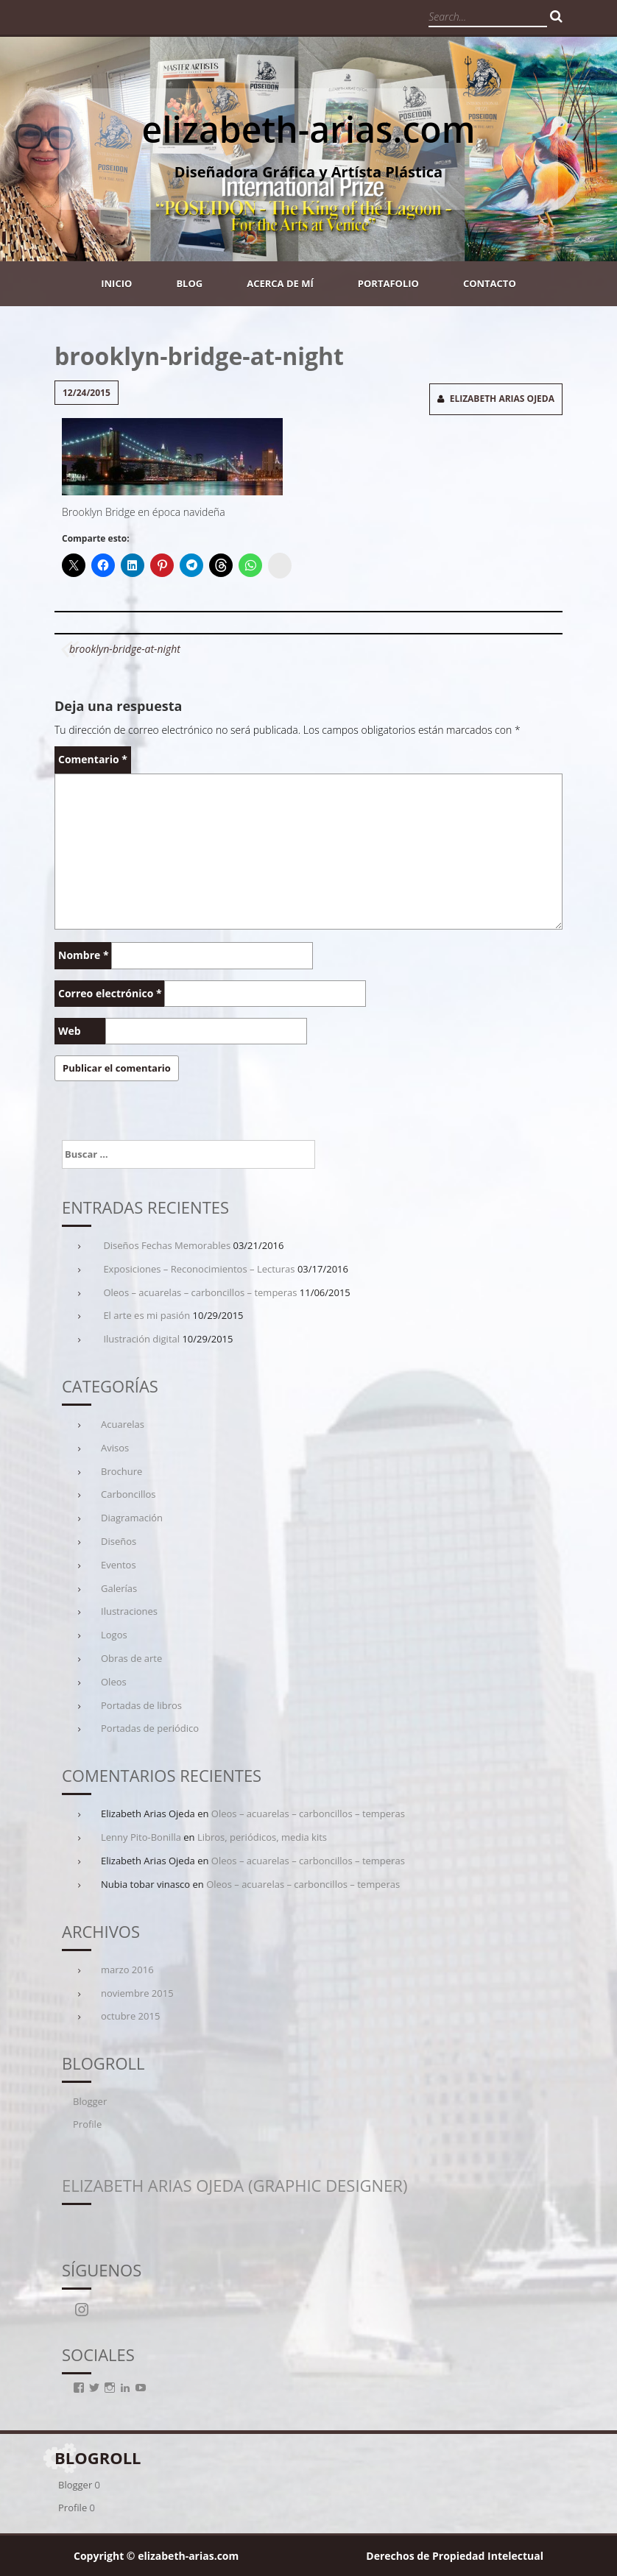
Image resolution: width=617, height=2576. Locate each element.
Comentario (92, 759)
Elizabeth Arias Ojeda (502, 398)
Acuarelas (122, 1424)
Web (69, 1031)
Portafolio (388, 283)
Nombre (83, 955)
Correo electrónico (110, 993)
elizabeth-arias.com (309, 129)
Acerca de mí (280, 283)
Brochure (121, 1471)
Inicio (116, 283)
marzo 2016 (127, 1969)
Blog (189, 283)
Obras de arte (131, 1658)
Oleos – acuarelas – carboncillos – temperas (200, 1292)
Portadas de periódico (150, 1728)
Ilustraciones (129, 1611)
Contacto (489, 283)
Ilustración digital (141, 1338)
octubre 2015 (130, 2016)
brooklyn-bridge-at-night (124, 649)
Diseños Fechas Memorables (166, 1245)
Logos (114, 1634)
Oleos (114, 1681)
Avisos (115, 1447)
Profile (87, 2124)
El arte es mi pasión (146, 1315)
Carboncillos (128, 1494)
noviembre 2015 (137, 1993)
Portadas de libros (141, 1705)
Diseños (118, 1541)
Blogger (90, 2101)
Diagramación (132, 1517)
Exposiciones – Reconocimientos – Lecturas (199, 1268)
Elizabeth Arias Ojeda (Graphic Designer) (234, 2185)
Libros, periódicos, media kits (262, 1837)
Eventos (118, 1564)
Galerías (119, 1588)
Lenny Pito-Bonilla (141, 1837)
